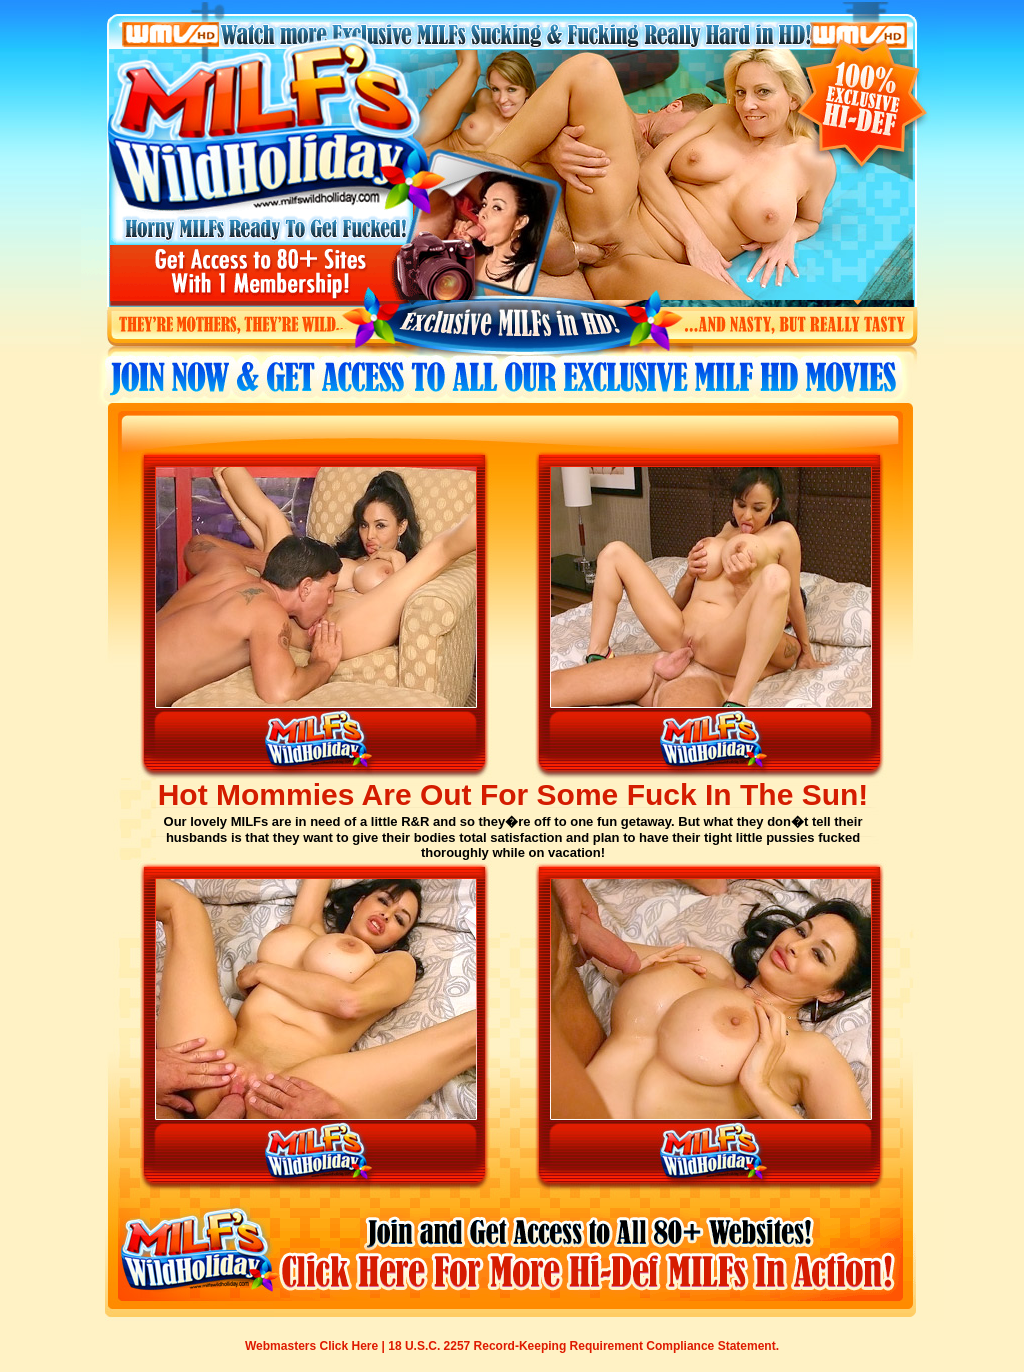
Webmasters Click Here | (316, 1346)
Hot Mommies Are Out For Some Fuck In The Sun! (513, 794)
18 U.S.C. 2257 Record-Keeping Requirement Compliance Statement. (583, 1346)
